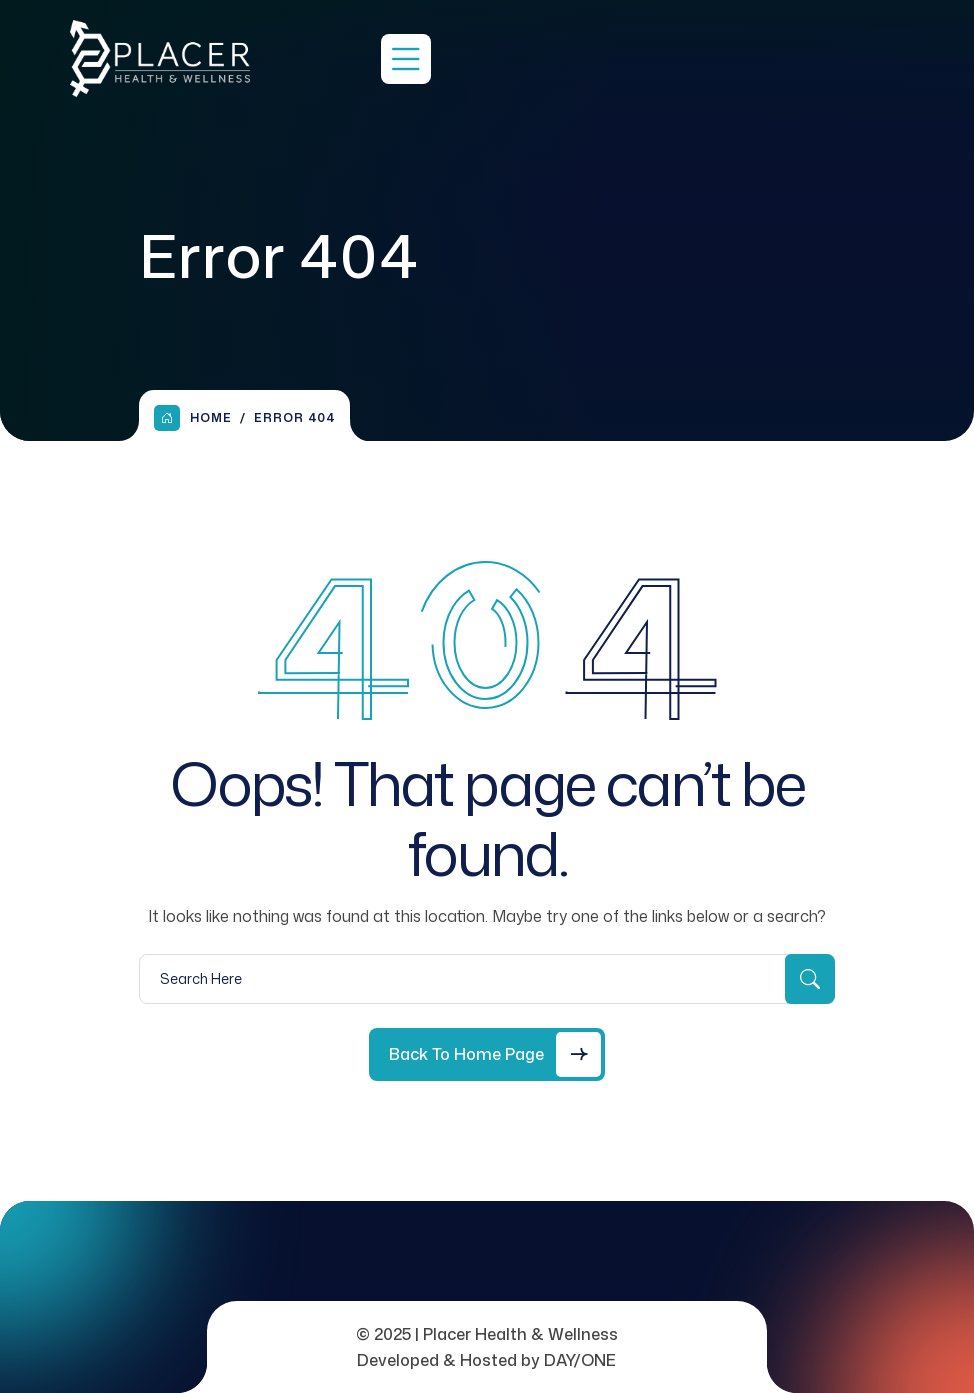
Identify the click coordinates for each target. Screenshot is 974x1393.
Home (193, 418)
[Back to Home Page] (487, 1054)
